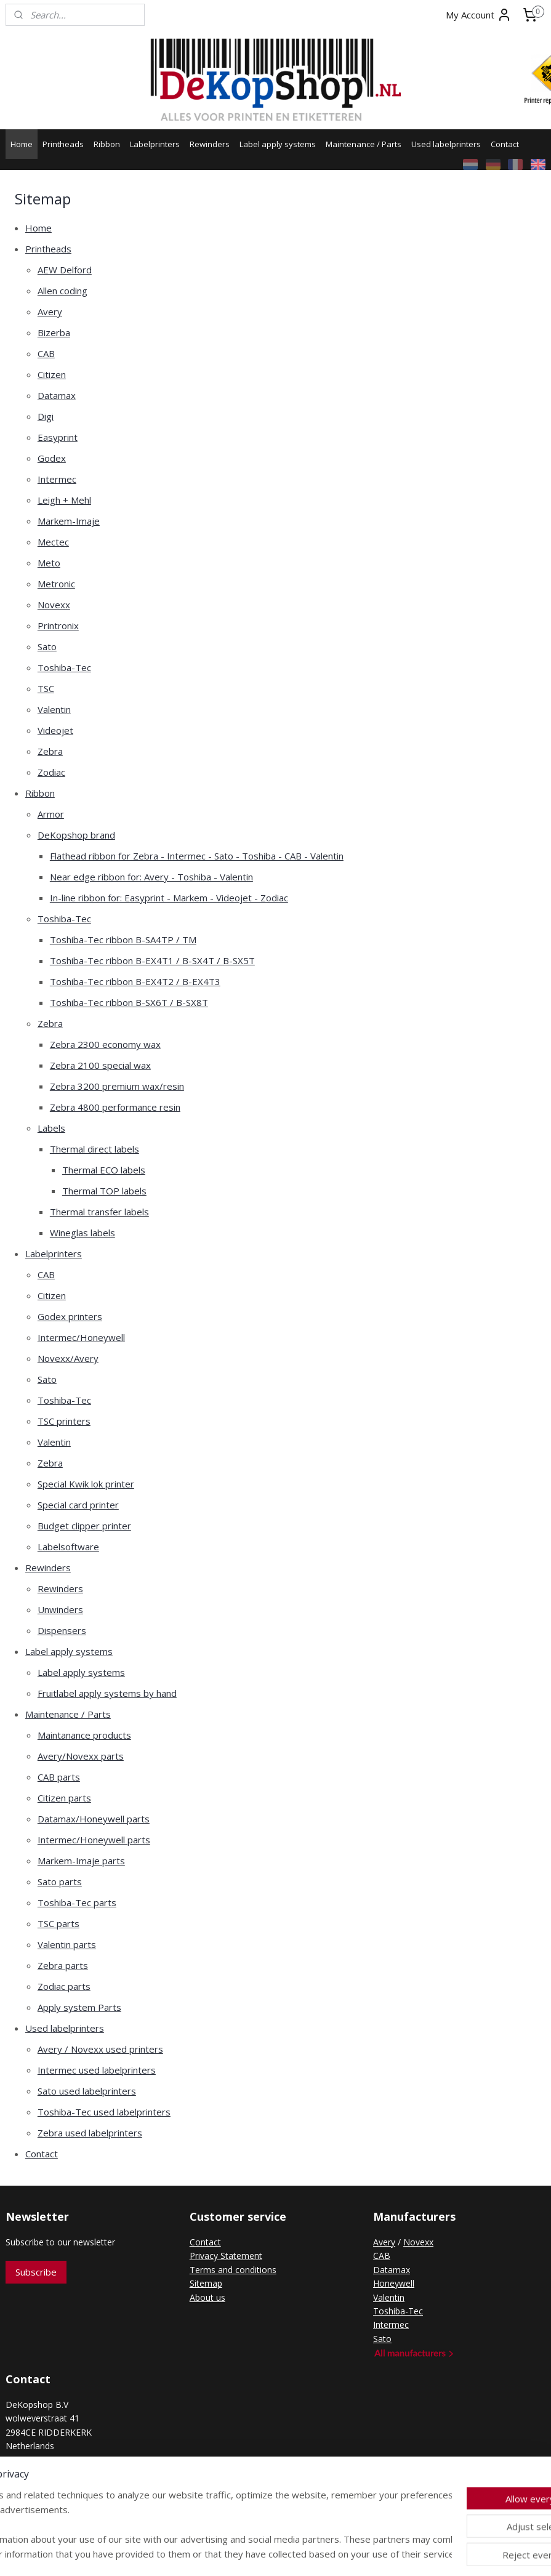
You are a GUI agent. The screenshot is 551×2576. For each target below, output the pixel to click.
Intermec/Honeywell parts (94, 1839)
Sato (47, 646)
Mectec (53, 542)
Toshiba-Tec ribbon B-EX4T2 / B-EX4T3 (135, 981)
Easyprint (58, 437)
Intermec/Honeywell (81, 1337)
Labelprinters (155, 144)
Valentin (54, 709)
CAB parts (59, 1777)
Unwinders (60, 1609)
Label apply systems (277, 144)
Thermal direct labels (94, 1149)
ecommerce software (302, 2553)
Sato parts (60, 1881)
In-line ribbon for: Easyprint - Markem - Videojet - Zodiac (169, 898)
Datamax (57, 395)
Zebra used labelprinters (90, 2133)
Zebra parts (63, 1965)
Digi (46, 416)
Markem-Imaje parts (81, 1860)
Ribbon (107, 144)
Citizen (52, 374)
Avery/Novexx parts (81, 1756)
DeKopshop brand (76, 835)
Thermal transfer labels (99, 1211)
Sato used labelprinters (87, 2091)
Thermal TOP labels (104, 1191)
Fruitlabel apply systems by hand (107, 1693)
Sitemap (206, 2283)
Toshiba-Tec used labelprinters (104, 2112)
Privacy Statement (226, 2255)
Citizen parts (64, 1798)
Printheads (63, 144)
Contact (505, 144)
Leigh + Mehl (64, 500)
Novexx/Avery (68, 1358)
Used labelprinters (446, 144)
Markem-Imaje (69, 521)
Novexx (54, 604)
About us (207, 2297)
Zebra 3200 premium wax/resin (117, 1086)
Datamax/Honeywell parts (94, 1819)
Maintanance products (84, 1735)
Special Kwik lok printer (86, 1484)
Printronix (58, 625)
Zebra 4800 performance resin (115, 1107)
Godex (52, 458)
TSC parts (58, 1923)
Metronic (56, 584)
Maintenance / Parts (363, 144)
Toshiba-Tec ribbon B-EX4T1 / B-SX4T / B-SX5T (152, 960)
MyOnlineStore (411, 2553)
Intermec (57, 479)
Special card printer (78, 1505)
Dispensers (62, 1630)
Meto (49, 563)
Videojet (55, 730)
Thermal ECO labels (103, 1170)
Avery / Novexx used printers (100, 2049)
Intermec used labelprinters (97, 2070)
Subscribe (36, 2272)
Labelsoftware (68, 1546)
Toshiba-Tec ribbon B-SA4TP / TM (123, 939)
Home (21, 144)
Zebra (50, 751)
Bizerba (54, 332)
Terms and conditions (233, 2270)
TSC (46, 688)
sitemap (227, 2553)
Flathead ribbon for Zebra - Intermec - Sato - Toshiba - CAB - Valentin (197, 856)
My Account (479, 14)
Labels (51, 1128)
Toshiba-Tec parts (77, 1902)
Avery (50, 311)
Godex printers (70, 1316)
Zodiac (51, 772)
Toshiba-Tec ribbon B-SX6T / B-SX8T (129, 1002)
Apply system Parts (79, 2007)
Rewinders (210, 144)
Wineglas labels (82, 1232)
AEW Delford (65, 270)
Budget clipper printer (84, 1525)
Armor (51, 814)
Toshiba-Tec (64, 667)
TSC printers (64, 1421)
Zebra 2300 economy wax (105, 1044)
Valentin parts (67, 1944)
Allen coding (62, 290)
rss (253, 2553)
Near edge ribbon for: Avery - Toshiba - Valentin (151, 877)
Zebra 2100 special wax (100, 1065)
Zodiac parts (64, 1986)
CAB (46, 353)
